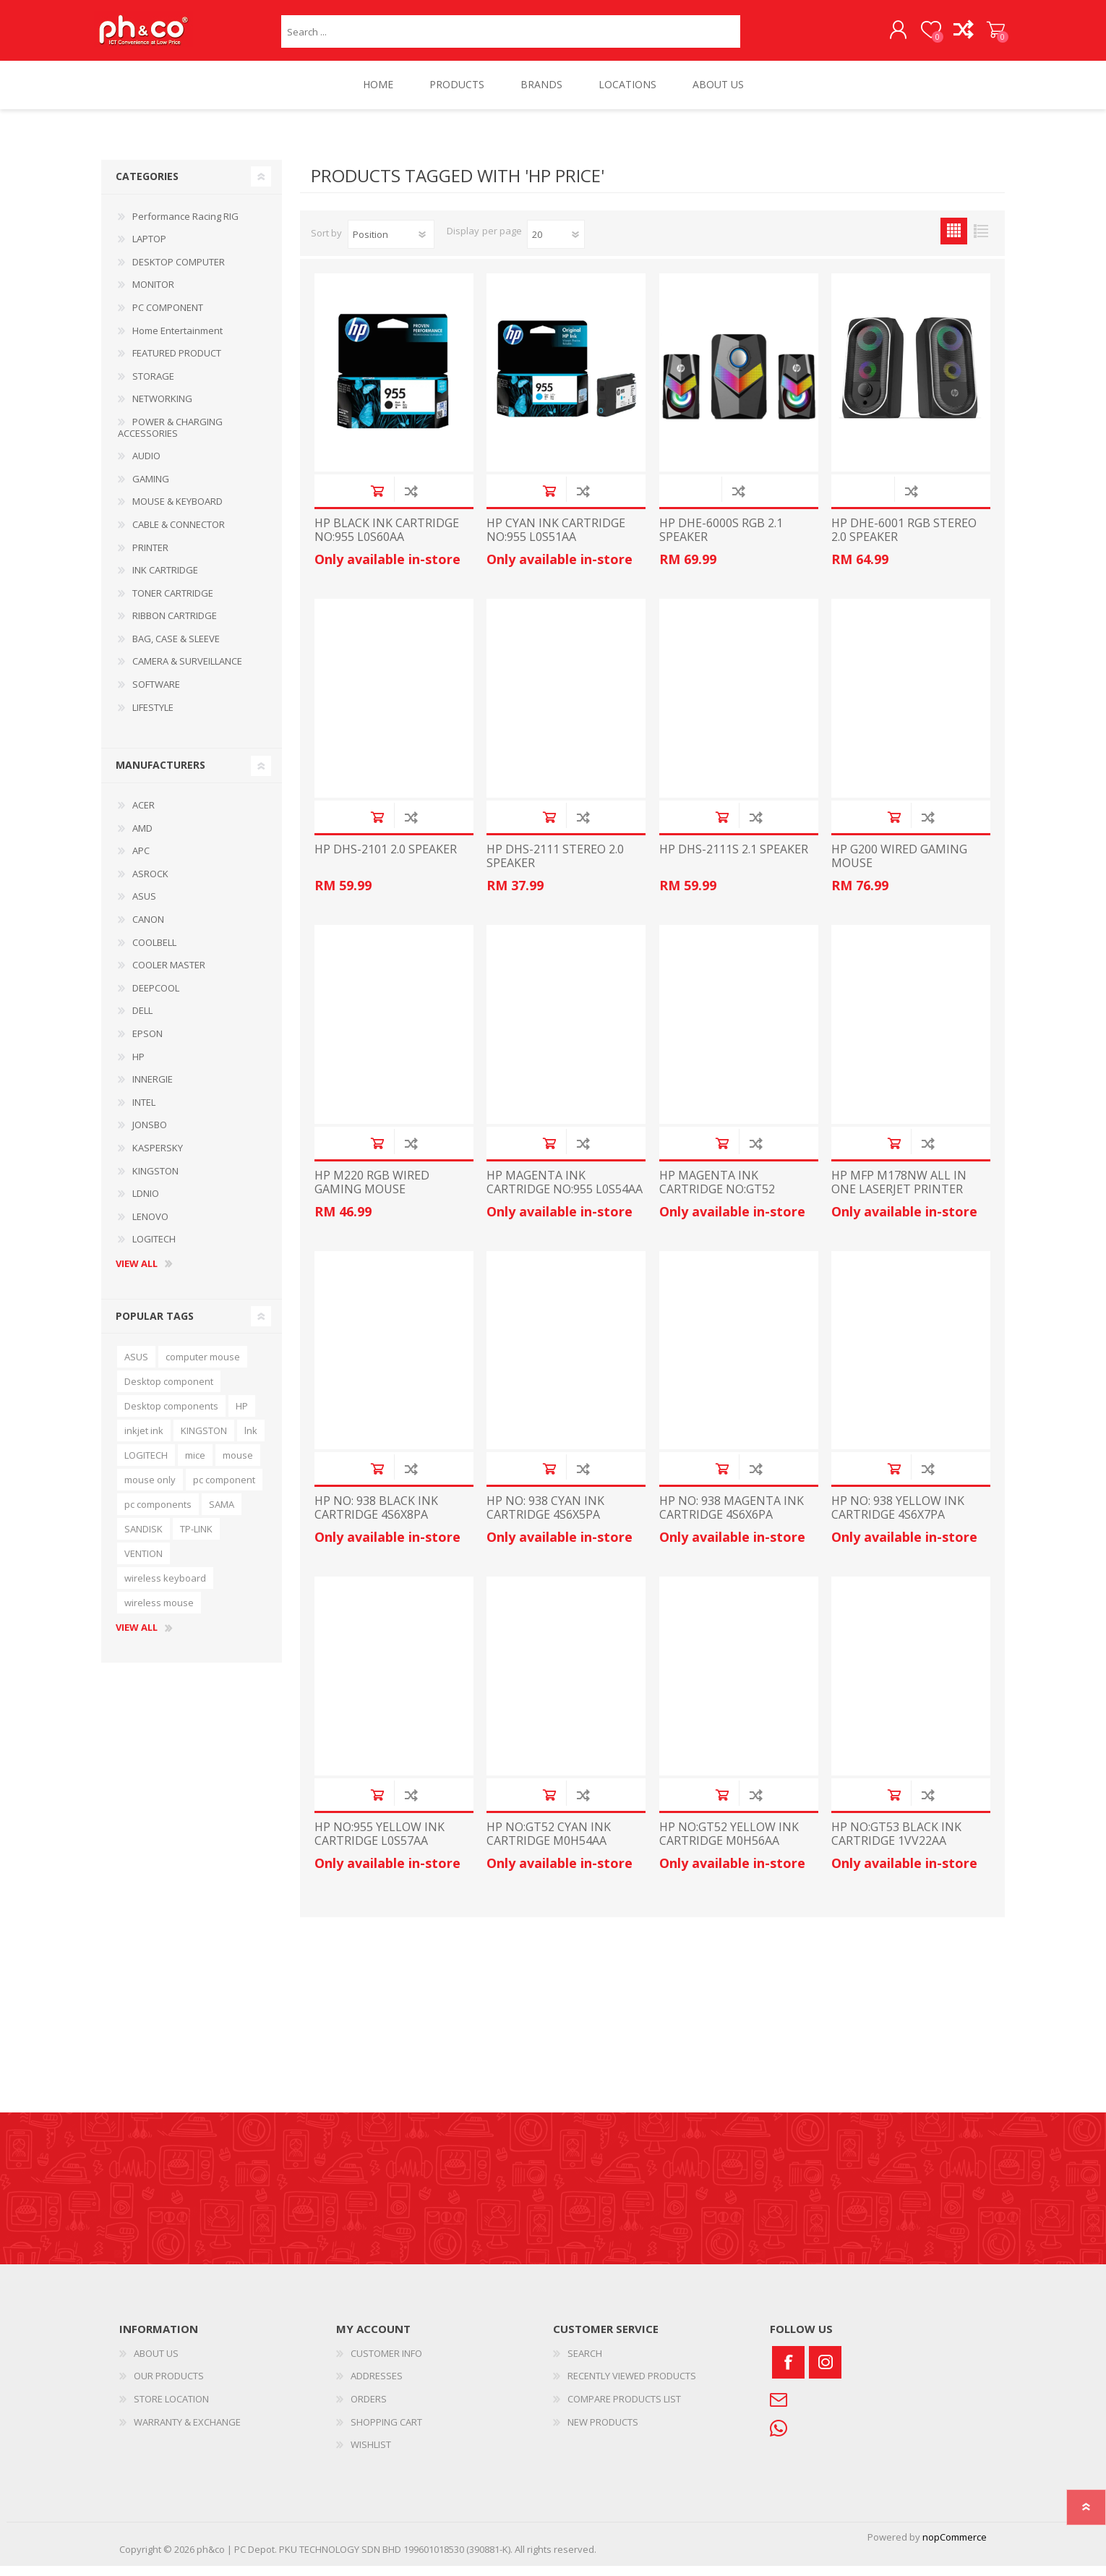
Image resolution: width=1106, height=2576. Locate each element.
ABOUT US (156, 2363)
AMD (142, 838)
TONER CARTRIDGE (172, 603)
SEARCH (584, 2363)
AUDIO (146, 465)
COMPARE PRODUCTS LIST (624, 2408)
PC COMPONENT (167, 317)
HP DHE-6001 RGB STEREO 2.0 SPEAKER (904, 540)
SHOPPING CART (988, 35)
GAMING (150, 488)
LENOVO (150, 1226)
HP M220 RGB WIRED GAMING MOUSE (371, 1192)
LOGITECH (154, 1248)
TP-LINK (196, 1538)
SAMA (221, 1514)
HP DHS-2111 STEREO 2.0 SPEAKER (555, 866)
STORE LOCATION (171, 2408)
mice (195, 1465)
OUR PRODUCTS (169, 2385)
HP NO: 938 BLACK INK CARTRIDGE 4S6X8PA (376, 1518)
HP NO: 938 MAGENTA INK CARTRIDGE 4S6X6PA (731, 1518)
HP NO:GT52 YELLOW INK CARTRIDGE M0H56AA (729, 1844)
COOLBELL (154, 952)
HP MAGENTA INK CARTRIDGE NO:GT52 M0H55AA (717, 1200)
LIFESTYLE (152, 717)
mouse (238, 1465)
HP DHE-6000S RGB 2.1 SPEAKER (721, 540)
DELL (142, 1020)
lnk (250, 1440)
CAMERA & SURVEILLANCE (187, 671)
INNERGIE (152, 1089)
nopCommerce (954, 2547)
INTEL (143, 1112)
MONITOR (153, 294)
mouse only (150, 1489)
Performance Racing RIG (185, 226)
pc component (224, 1489)
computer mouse (203, 1366)
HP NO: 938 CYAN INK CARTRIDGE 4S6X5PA (545, 1518)
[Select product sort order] (391, 244)
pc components (158, 1514)
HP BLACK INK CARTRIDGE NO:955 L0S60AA (386, 540)
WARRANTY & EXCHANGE (187, 2432)
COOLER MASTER (168, 974)
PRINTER (150, 557)
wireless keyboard (165, 1588)
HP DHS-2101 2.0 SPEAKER (385, 859)
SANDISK (143, 1538)
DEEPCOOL (155, 998)
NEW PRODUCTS (602, 2432)
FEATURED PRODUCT (176, 363)
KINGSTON (155, 1180)
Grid (953, 241)
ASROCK (150, 883)
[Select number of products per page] (556, 244)
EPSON (147, 1043)
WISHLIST (371, 2454)
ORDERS (369, 2408)
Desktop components (171, 1416)
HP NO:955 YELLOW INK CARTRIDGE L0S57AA (379, 1844)
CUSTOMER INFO (386, 2363)
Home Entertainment (177, 340)
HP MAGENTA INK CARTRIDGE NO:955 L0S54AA (564, 1192)
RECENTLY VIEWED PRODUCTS (631, 2385)
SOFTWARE (156, 694)
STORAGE (153, 386)
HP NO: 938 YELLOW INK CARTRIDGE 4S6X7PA (897, 1518)
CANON (148, 929)
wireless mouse (159, 1612)
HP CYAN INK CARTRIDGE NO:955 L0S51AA (555, 540)
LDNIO (145, 1203)
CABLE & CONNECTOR (178, 534)
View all (137, 1274)
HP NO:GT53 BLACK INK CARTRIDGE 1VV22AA (896, 1844)
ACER (143, 815)
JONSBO (149, 1134)
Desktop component (168, 1391)
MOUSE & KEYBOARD (177, 511)
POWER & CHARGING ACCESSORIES (170, 437)
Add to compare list (411, 501)
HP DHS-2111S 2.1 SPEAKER (733, 859)
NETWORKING (162, 408)
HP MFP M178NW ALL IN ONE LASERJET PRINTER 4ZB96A (898, 1200)
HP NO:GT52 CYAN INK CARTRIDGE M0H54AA (548, 1844)
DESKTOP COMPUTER (178, 271)
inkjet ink (143, 1440)
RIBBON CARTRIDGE (174, 625)
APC (141, 860)
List (980, 241)
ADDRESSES (377, 2385)
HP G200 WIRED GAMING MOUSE (899, 866)
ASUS (144, 906)
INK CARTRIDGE (165, 580)
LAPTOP (149, 248)
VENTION (143, 1563)
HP (138, 1066)
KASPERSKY (157, 1157)
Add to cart (377, 501)
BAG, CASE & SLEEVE (176, 648)
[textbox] (510, 36)
